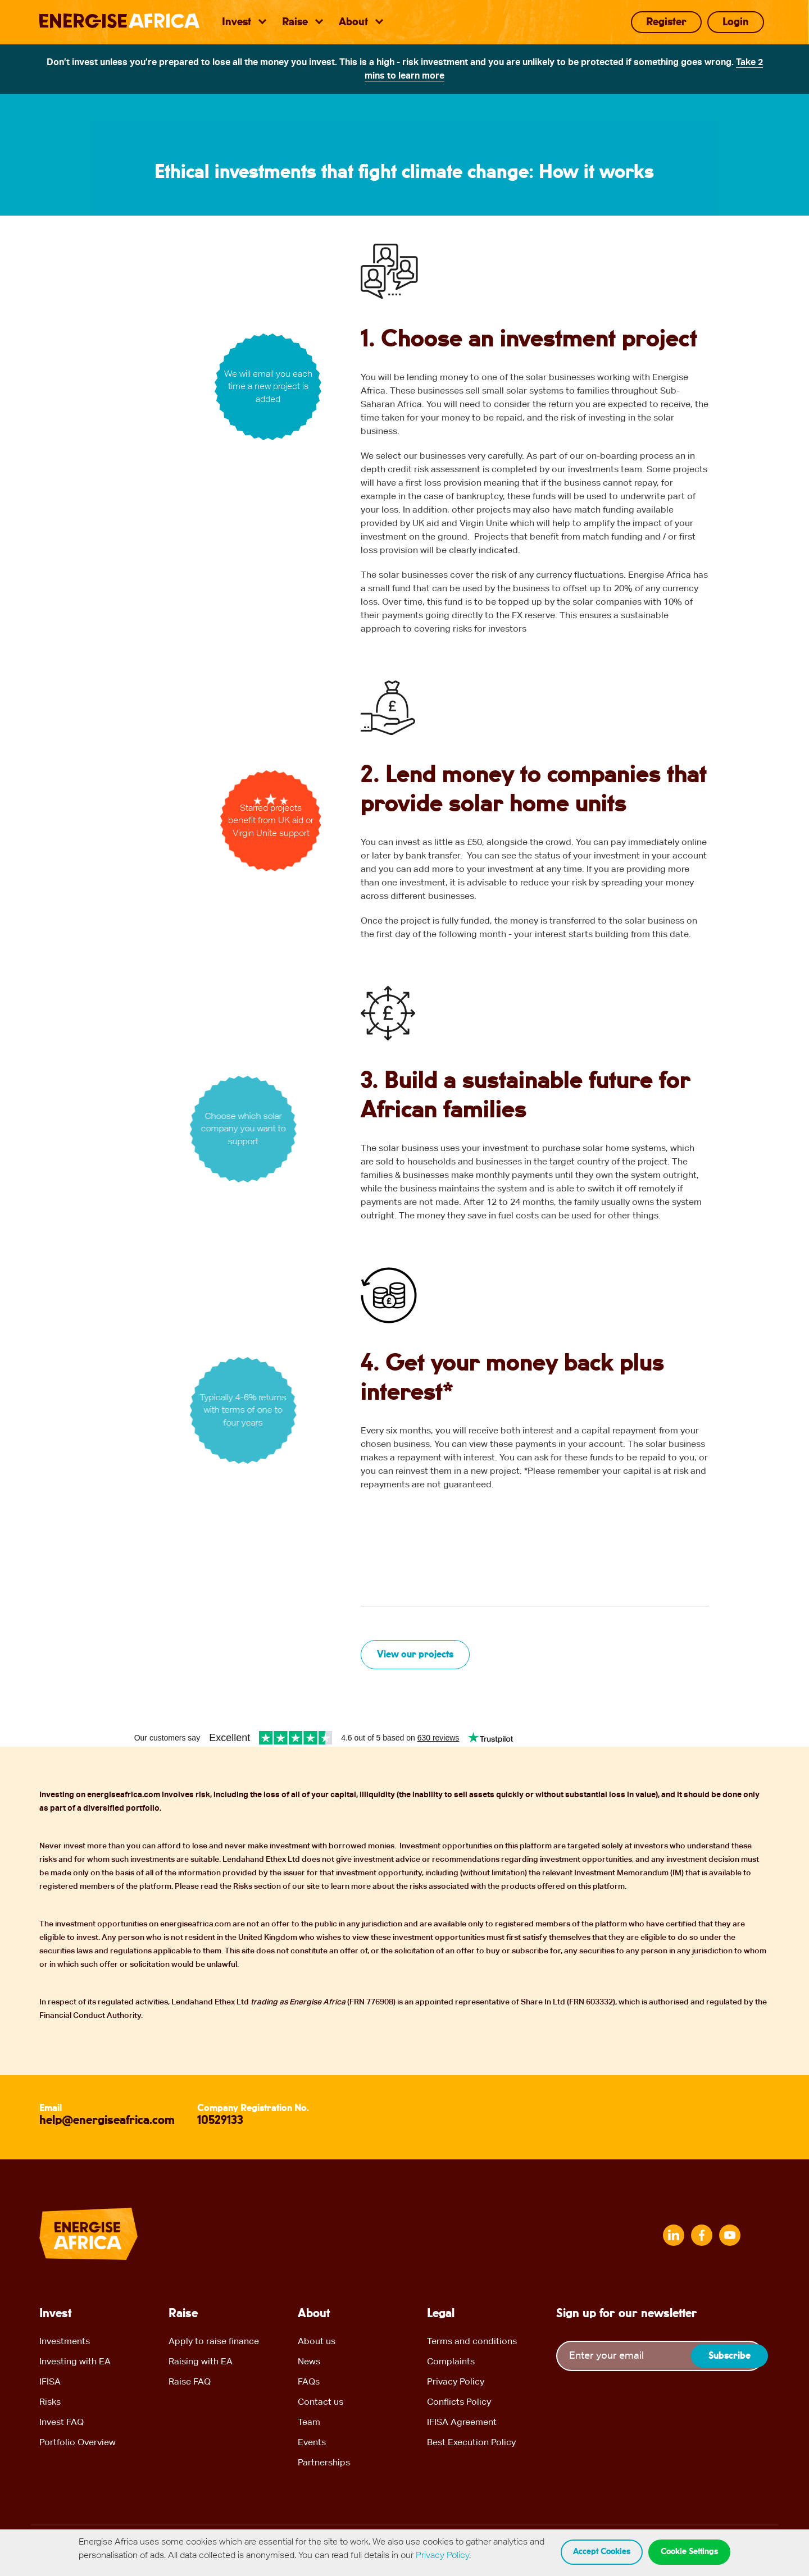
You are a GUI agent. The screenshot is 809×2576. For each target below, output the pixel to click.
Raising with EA (201, 2361)
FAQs (309, 2381)
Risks (50, 2401)
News (309, 2361)
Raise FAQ (190, 2381)
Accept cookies (601, 2552)
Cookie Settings (689, 2552)
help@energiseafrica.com (107, 2120)
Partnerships (324, 2462)
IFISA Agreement (462, 2422)
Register (666, 22)
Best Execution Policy (471, 2442)
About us (316, 2341)
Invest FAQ (61, 2422)
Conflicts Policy (459, 2401)
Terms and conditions (472, 2341)
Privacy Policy (455, 2381)
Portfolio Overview (77, 2442)
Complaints (451, 2361)
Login (735, 22)
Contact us (320, 2401)
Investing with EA (75, 2361)
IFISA (50, 2381)
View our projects (415, 1654)
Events (312, 2442)
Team (309, 2422)
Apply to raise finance (214, 2341)
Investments (64, 2341)
